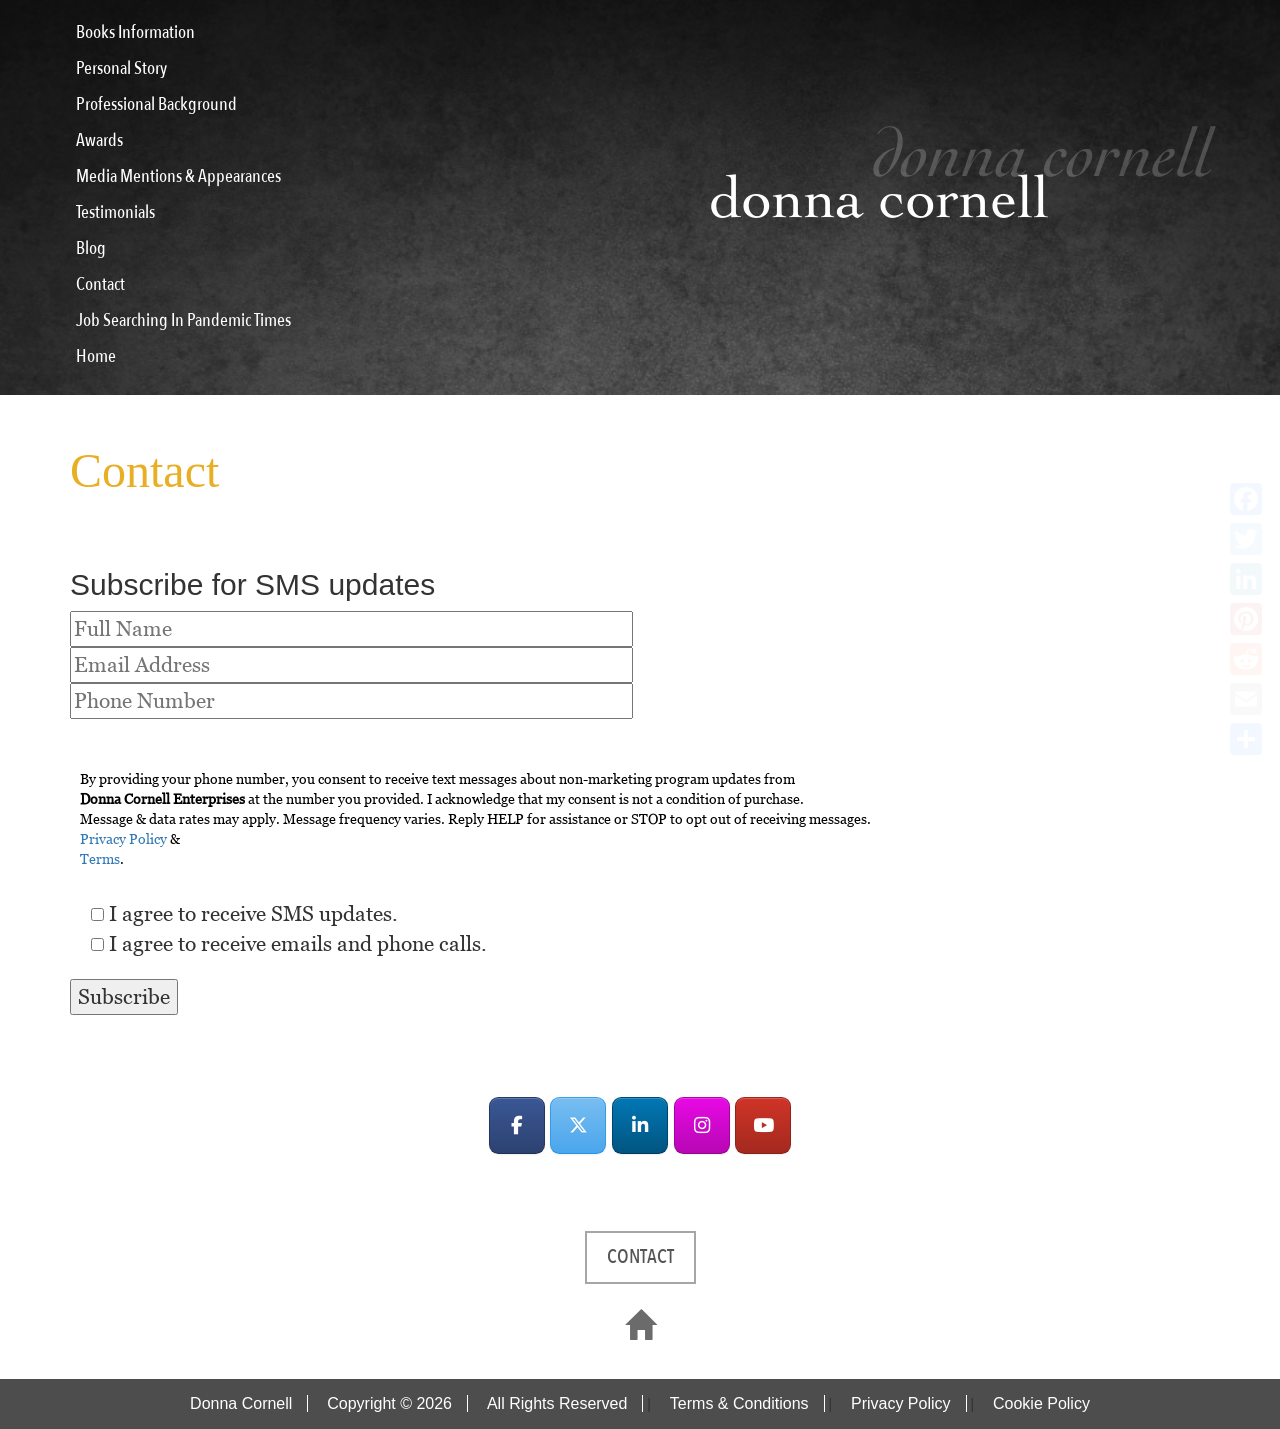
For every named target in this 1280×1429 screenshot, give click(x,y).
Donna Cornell (241, 1403)
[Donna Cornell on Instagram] (702, 1126)
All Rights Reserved (557, 1403)
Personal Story (121, 68)
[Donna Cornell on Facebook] (517, 1126)
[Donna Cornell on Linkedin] (640, 1126)
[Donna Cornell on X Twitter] (578, 1126)
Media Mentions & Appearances (178, 176)
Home (96, 356)
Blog (91, 248)
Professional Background (156, 104)
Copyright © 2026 (389, 1403)
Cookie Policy (1041, 1403)
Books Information (135, 32)
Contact (100, 284)
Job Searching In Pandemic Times (183, 320)
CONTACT (640, 1256)
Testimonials (115, 212)
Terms (100, 859)
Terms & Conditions (739, 1403)
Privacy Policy (123, 839)
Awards (99, 140)
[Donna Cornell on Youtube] (763, 1126)
